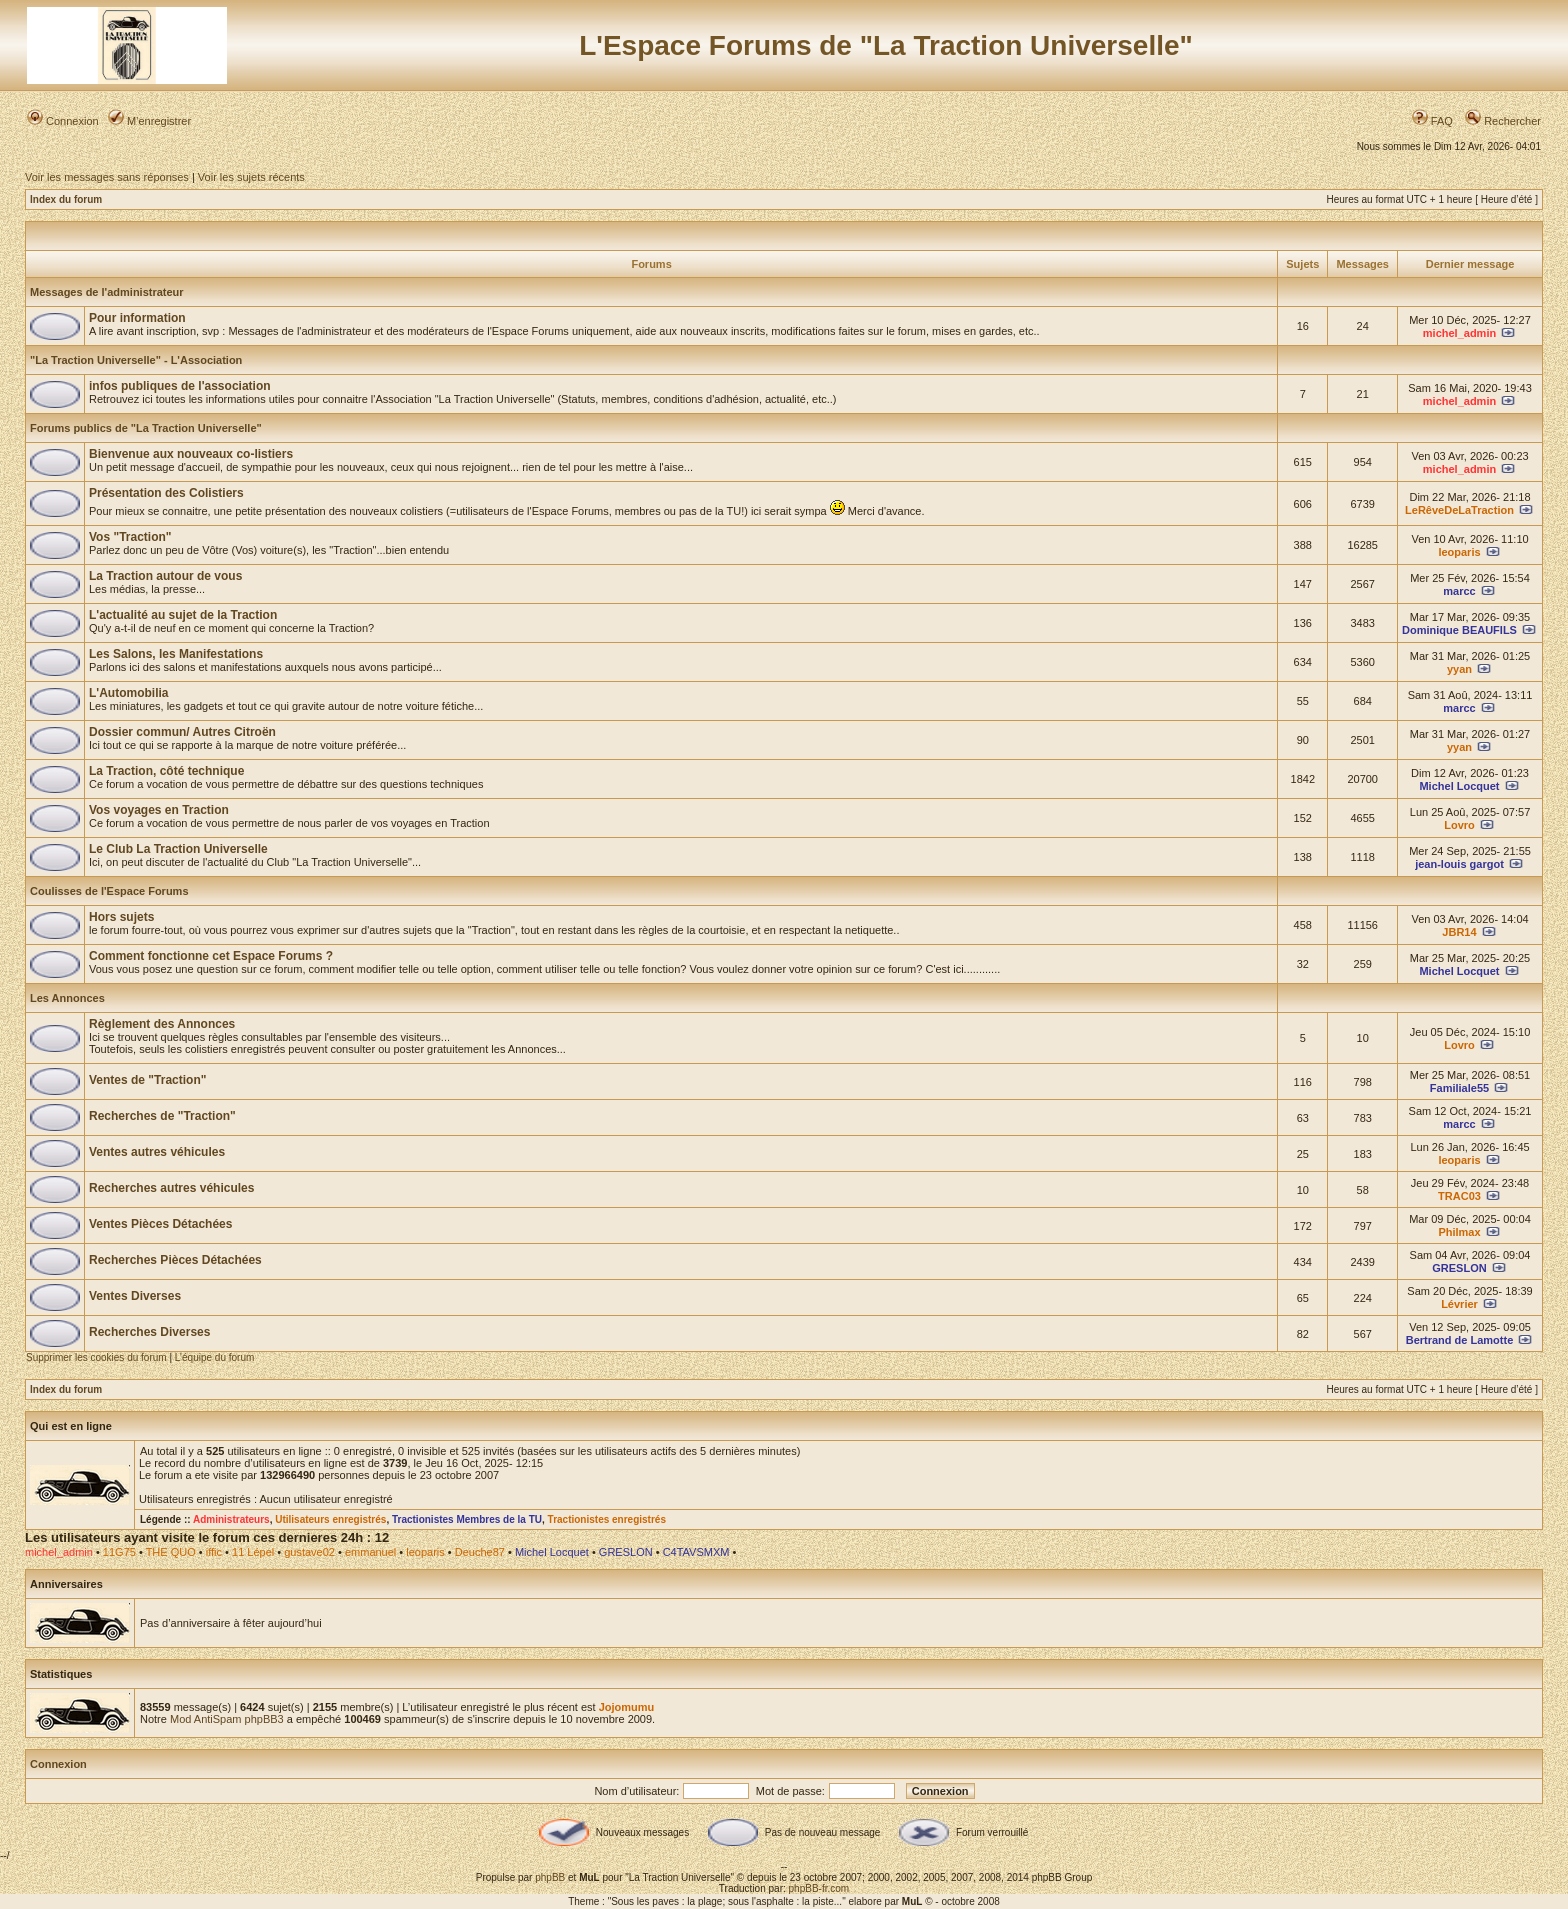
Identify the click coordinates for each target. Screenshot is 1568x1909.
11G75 (119, 1552)
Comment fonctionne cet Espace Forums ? (211, 956)
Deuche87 (480, 1552)
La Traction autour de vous (165, 576)
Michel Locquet (1459, 786)
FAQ (1432, 121)
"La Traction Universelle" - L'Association (136, 360)
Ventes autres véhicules (157, 1152)
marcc (1459, 591)
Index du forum (66, 199)
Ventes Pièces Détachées (160, 1224)
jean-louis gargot (1459, 864)
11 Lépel (253, 1552)
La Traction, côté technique (166, 771)
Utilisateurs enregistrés (330, 1519)
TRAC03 (1459, 1196)
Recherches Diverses (149, 1332)
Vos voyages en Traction (159, 810)
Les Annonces (67, 998)
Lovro (1459, 825)
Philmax (1459, 1232)
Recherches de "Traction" (162, 1116)
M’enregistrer (149, 121)
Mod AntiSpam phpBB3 (227, 1719)
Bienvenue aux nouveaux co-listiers (191, 454)
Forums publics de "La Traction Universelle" (146, 428)
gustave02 (309, 1552)
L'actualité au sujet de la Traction (183, 615)
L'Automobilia (129, 693)
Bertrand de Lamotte (1460, 1340)
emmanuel (370, 1552)
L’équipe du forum (215, 1357)
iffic (214, 1552)
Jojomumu (627, 1707)
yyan (1459, 669)
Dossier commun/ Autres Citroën (182, 732)
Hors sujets (121, 917)
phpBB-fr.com (819, 1888)
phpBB (550, 1877)
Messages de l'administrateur (107, 292)
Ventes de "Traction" (147, 1080)
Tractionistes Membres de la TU (467, 1519)
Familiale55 (1459, 1088)
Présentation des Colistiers (166, 493)
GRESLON (1459, 1268)
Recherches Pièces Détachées (175, 1260)
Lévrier (1459, 1304)
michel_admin (1459, 333)
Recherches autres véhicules (171, 1188)
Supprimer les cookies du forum (96, 1357)
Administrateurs (231, 1519)
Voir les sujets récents (251, 177)
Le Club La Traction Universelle (178, 849)
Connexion (63, 121)
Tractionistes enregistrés (607, 1519)
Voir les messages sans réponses (107, 177)
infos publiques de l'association (180, 386)
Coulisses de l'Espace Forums (109, 891)
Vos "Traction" (130, 537)
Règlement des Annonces (162, 1024)
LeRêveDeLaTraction (1459, 510)
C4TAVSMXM (696, 1552)
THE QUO (171, 1552)
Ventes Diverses (135, 1296)
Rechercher (1503, 121)
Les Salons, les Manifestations (176, 654)
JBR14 (1459, 932)
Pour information (137, 318)
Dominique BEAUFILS (1459, 630)
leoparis (1459, 552)
